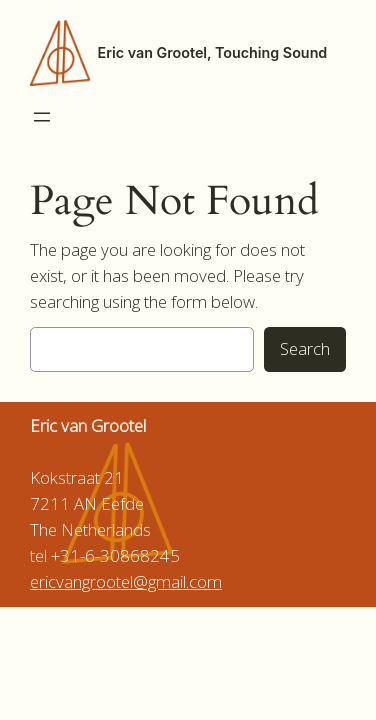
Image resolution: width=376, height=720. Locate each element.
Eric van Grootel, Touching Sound (213, 52)
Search (305, 348)
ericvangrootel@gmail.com (126, 581)
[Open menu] (42, 117)
